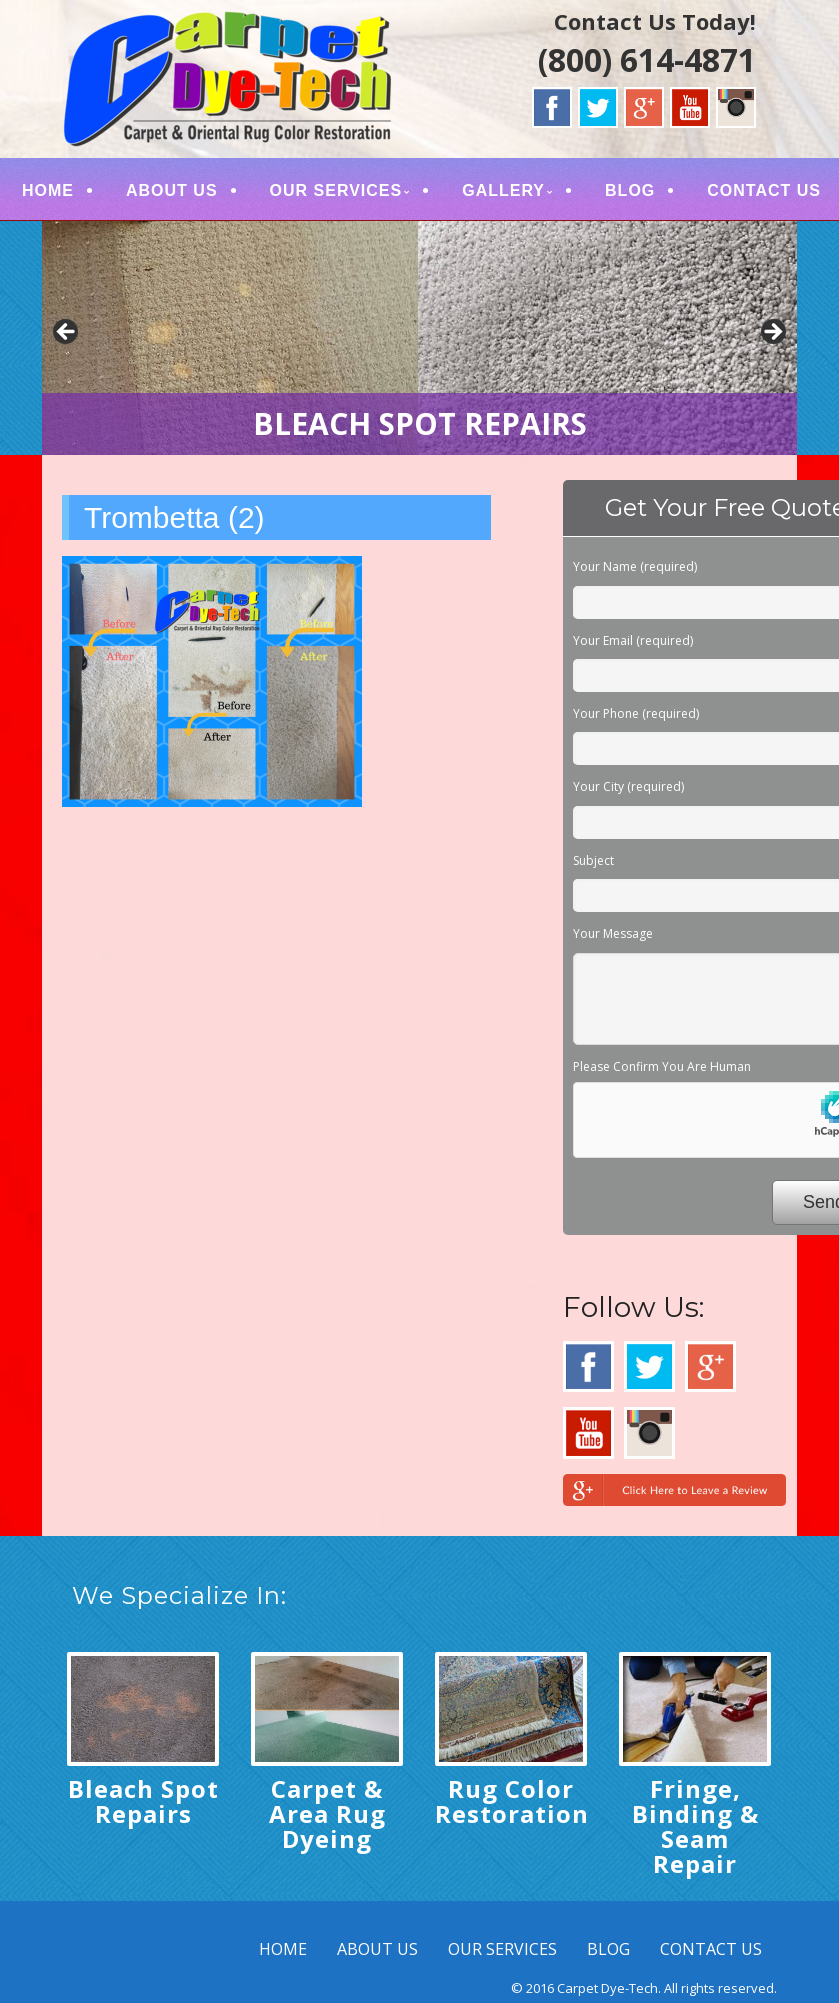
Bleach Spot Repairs (143, 1801)
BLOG (630, 190)
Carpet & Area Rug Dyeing (327, 1813)
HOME (48, 190)
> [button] (772, 333)
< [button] (67, 333)
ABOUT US (172, 190)
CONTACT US (764, 190)
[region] (419, 338)
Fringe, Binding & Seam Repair (695, 1826)
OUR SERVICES (336, 190)
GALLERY (503, 190)
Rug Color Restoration (512, 1801)
